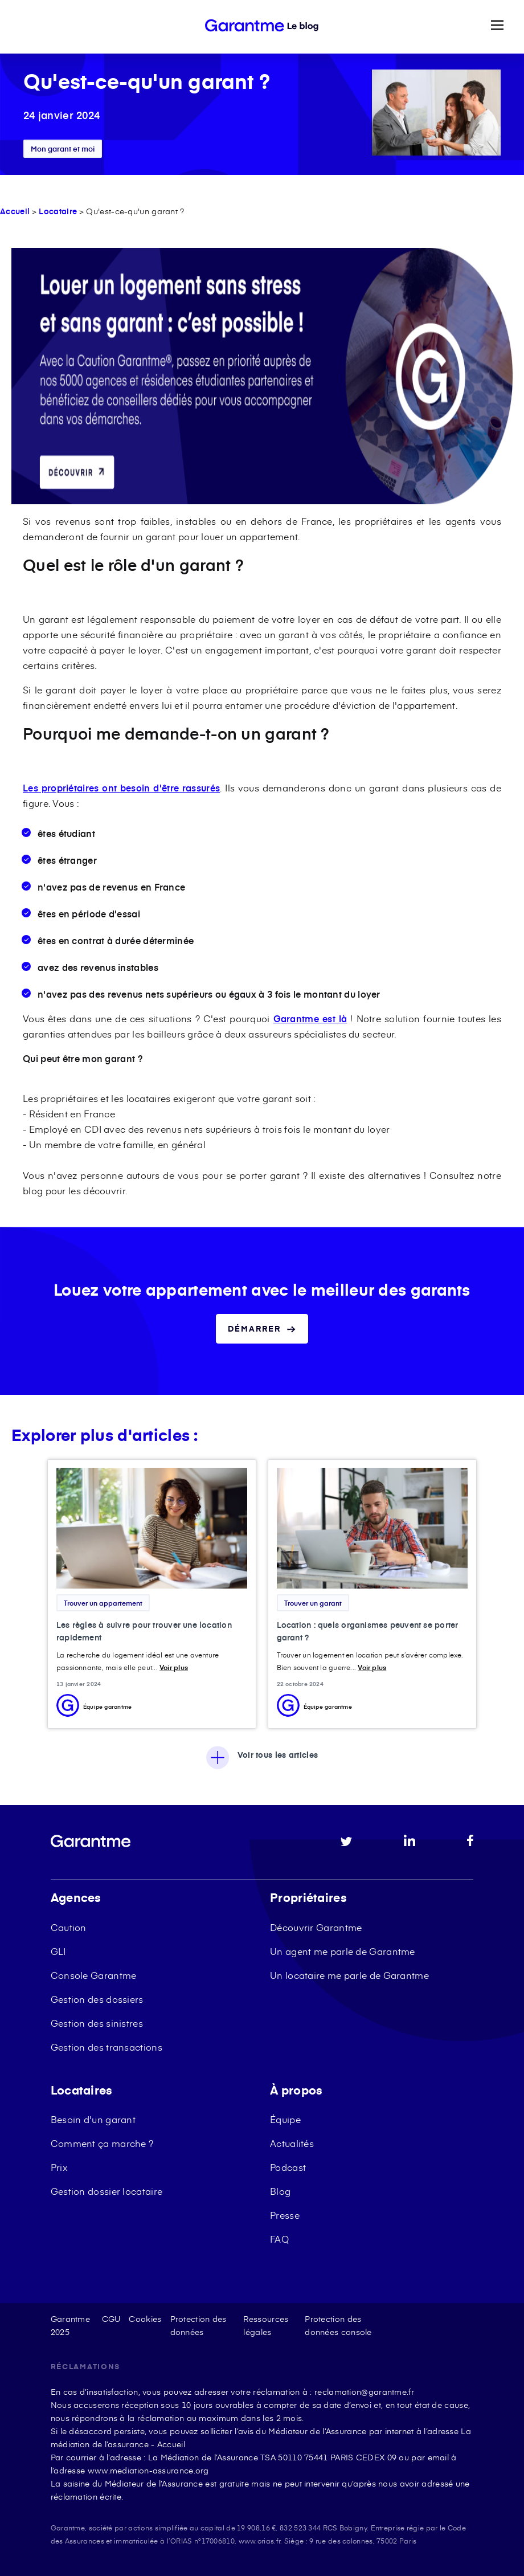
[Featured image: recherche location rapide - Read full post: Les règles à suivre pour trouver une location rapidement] (151, 1528)
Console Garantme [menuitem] (94, 1975)
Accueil (15, 211)
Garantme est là (310, 1018)
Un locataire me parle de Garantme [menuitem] (349, 1975)
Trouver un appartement (103, 1602)
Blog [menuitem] (280, 2191)
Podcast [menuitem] (288, 2167)
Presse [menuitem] (285, 2214)
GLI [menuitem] (58, 1951)
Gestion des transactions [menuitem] (106, 2046)
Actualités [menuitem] (292, 2143)
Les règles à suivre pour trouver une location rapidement (144, 1631)
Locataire (58, 211)
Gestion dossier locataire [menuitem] (107, 2191)
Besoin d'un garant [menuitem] (93, 2119)
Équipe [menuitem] (285, 2119)
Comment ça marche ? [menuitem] (102, 2143)
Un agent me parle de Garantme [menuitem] (342, 1951)
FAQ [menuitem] (279, 2238)
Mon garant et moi (63, 149)
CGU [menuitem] (111, 2318)
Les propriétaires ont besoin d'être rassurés (121, 787)
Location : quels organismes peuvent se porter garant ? (368, 1631)
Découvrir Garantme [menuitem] (316, 1927)
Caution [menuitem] (69, 1927)
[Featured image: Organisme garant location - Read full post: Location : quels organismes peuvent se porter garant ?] (372, 1528)
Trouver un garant (313, 1602)
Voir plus (173, 1667)
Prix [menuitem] (59, 2167)
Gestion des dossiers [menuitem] (97, 1999)
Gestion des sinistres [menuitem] (97, 2022)
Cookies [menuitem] (145, 2318)
